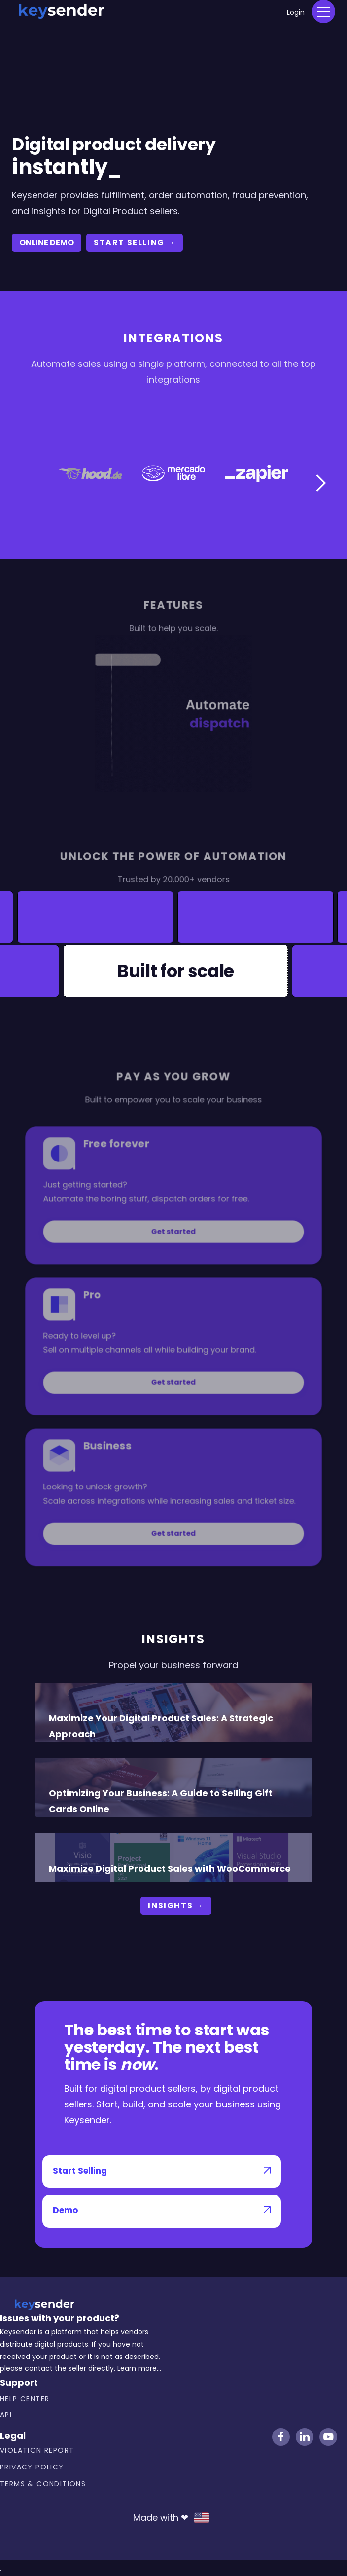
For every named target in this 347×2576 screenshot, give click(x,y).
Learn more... (139, 2368)
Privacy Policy (32, 2467)
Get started (174, 1244)
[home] (61, 9)
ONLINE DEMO (46, 242)
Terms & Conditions (43, 2484)
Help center (24, 2399)
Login (296, 12)
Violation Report (37, 2450)
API (6, 2415)
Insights (176, 1905)
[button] (323, 11)
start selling (134, 242)
